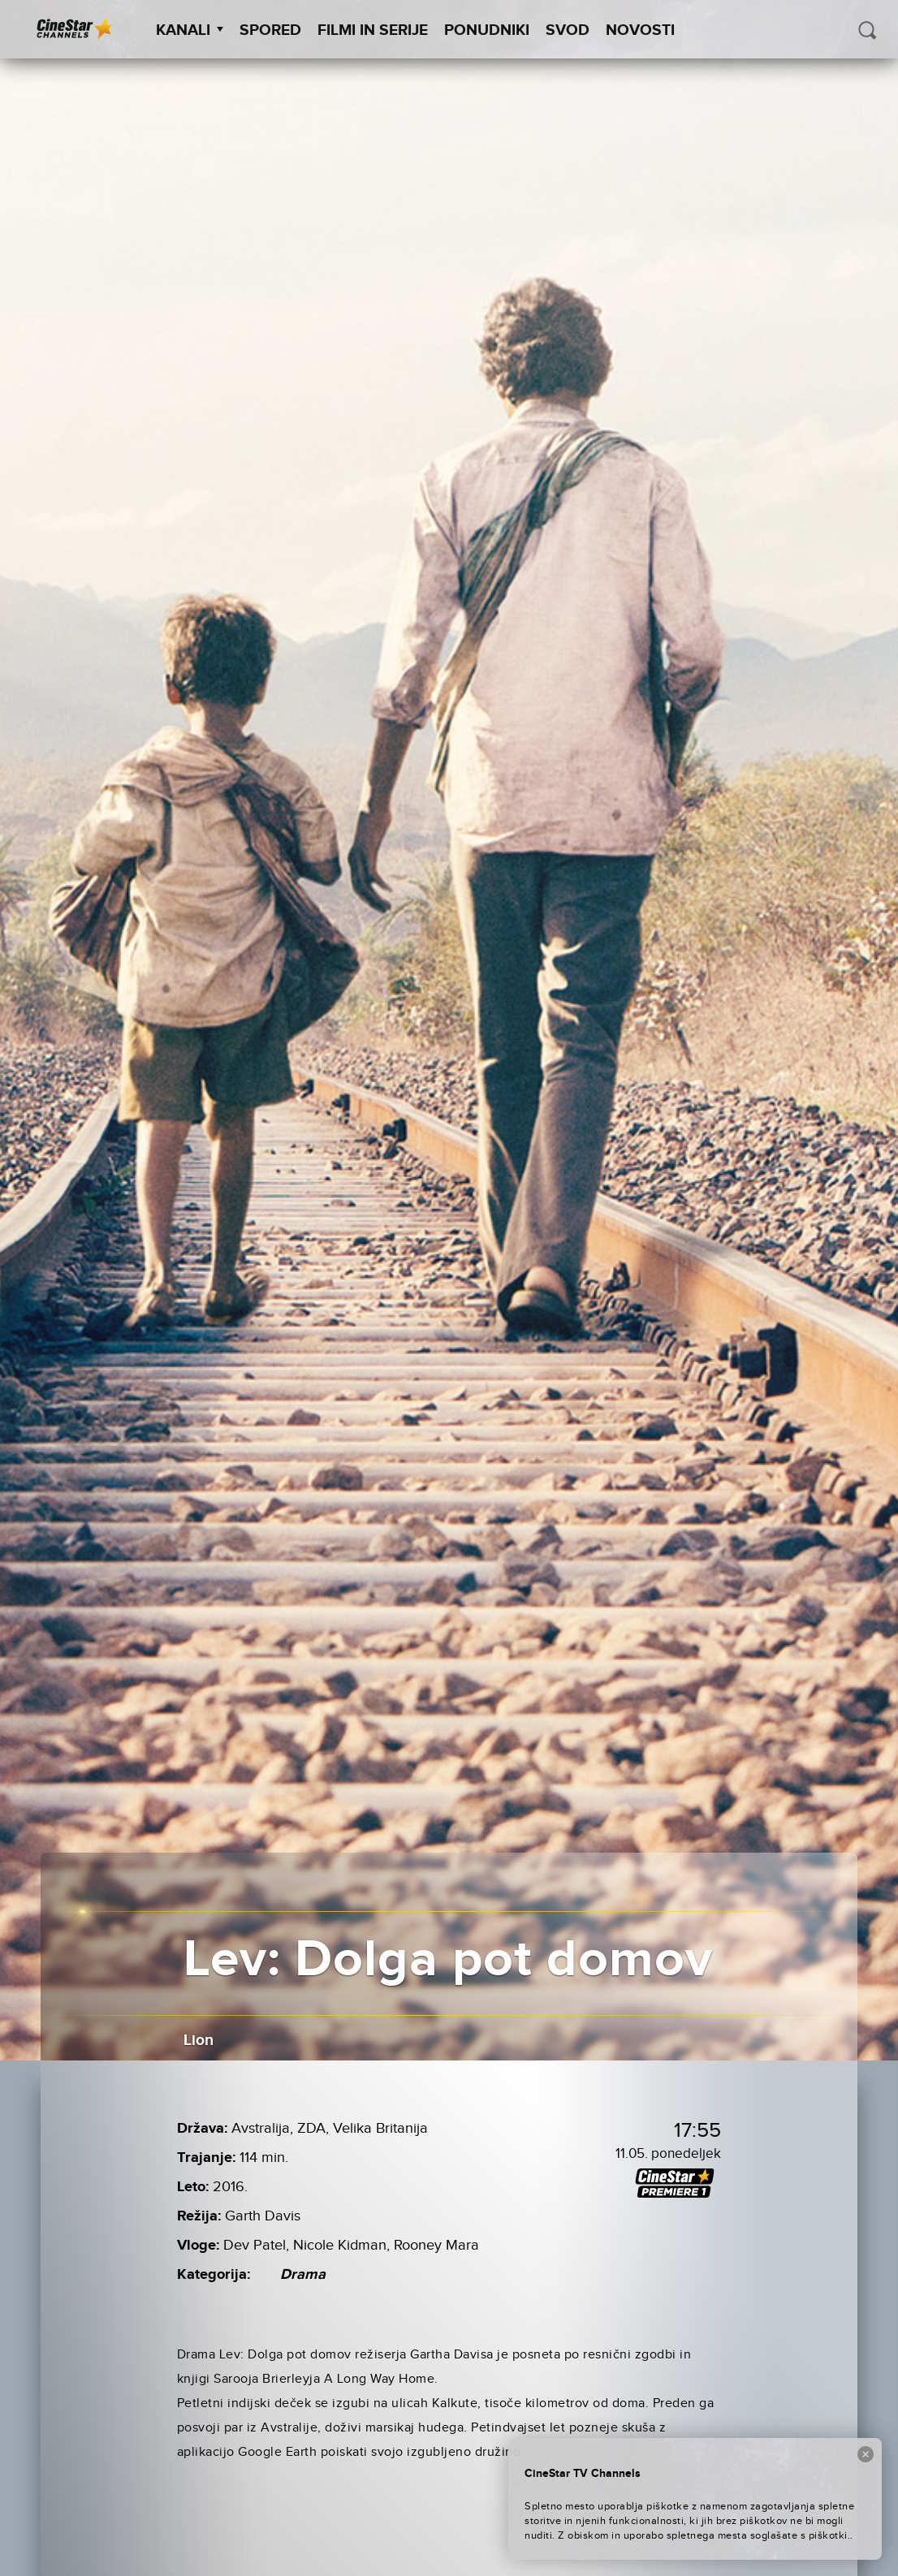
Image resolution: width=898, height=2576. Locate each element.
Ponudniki (486, 30)
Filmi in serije (372, 30)
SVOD (567, 30)
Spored (270, 30)
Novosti (640, 30)
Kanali (189, 30)
